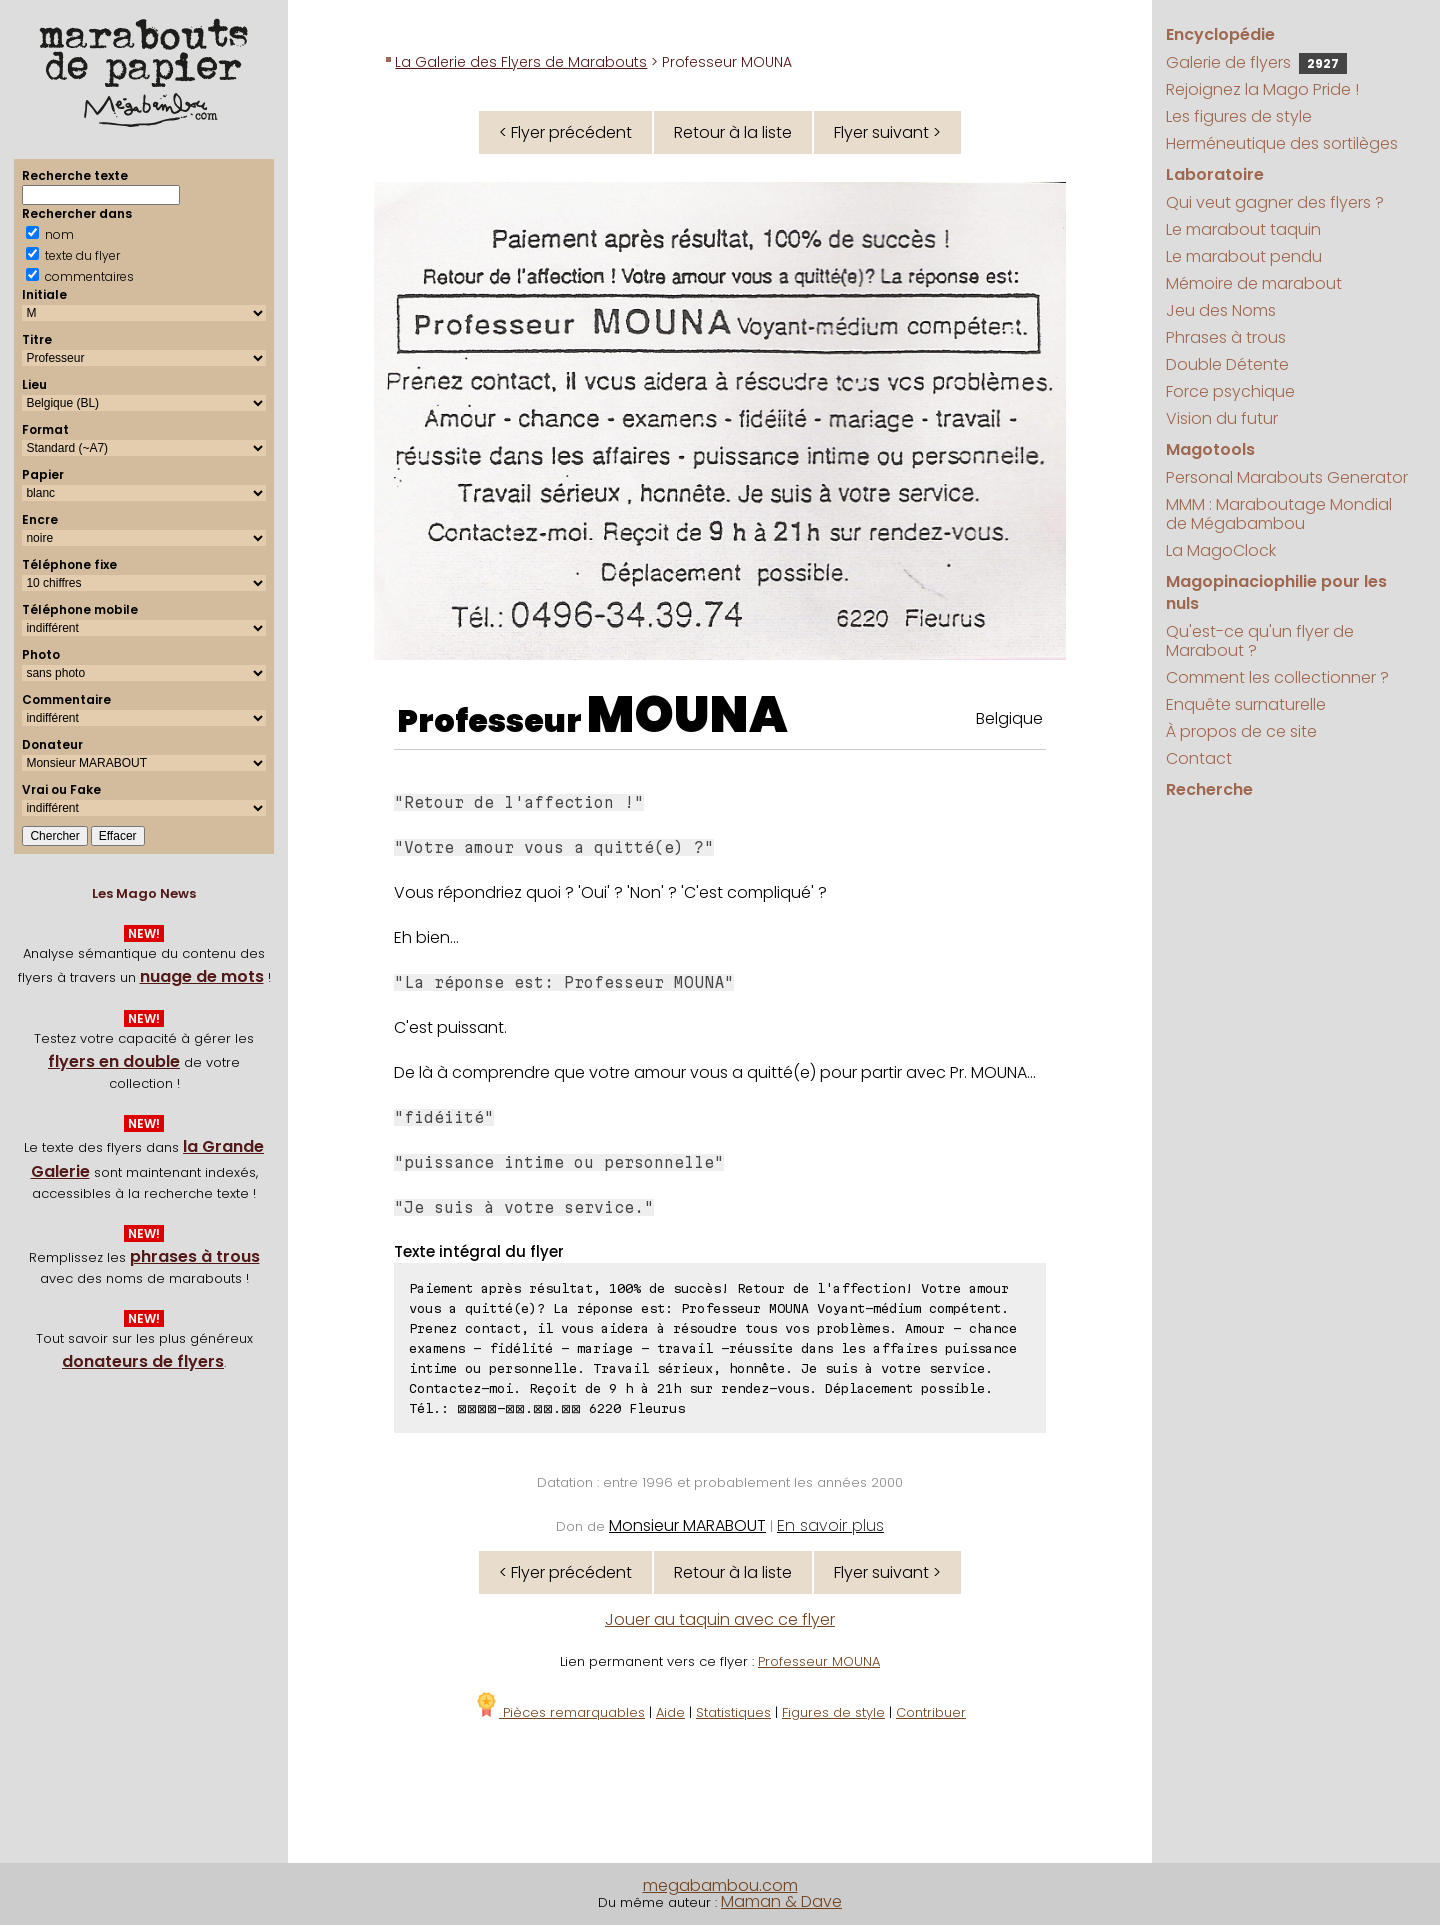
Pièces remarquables (559, 1712)
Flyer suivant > (887, 132)
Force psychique (1230, 391)
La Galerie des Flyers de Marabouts (521, 62)
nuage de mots (202, 976)
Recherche (1209, 789)
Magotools (1210, 449)
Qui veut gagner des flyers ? (1275, 202)
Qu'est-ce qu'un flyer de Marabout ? (1260, 641)
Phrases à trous (1226, 337)
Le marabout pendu (1244, 256)
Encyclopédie (1220, 34)
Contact (1199, 758)
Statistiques (733, 1712)
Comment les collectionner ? (1277, 677)
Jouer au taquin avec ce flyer (720, 1619)
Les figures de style (1239, 116)
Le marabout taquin (1243, 229)
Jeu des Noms (1221, 310)
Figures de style (833, 1712)
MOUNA (687, 715)
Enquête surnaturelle (1246, 704)
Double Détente (1227, 364)
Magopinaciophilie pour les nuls (1276, 592)
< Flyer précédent (565, 132)
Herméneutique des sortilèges (1282, 143)
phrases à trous (195, 1256)
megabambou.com (720, 1885)
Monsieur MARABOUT (687, 1525)
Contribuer (931, 1712)
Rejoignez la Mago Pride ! (1262, 89)
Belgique (1009, 718)
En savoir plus (830, 1525)
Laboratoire (1215, 174)
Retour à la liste (733, 132)
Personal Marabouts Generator (1287, 477)
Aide (670, 1712)
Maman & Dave (781, 1901)
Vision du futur (1222, 418)
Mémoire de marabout (1254, 283)
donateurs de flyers (143, 1361)
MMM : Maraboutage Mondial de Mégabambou (1279, 514)
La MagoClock (1221, 550)
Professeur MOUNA (819, 1661)
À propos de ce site (1241, 731)
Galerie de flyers (1256, 62)
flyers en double (114, 1061)
